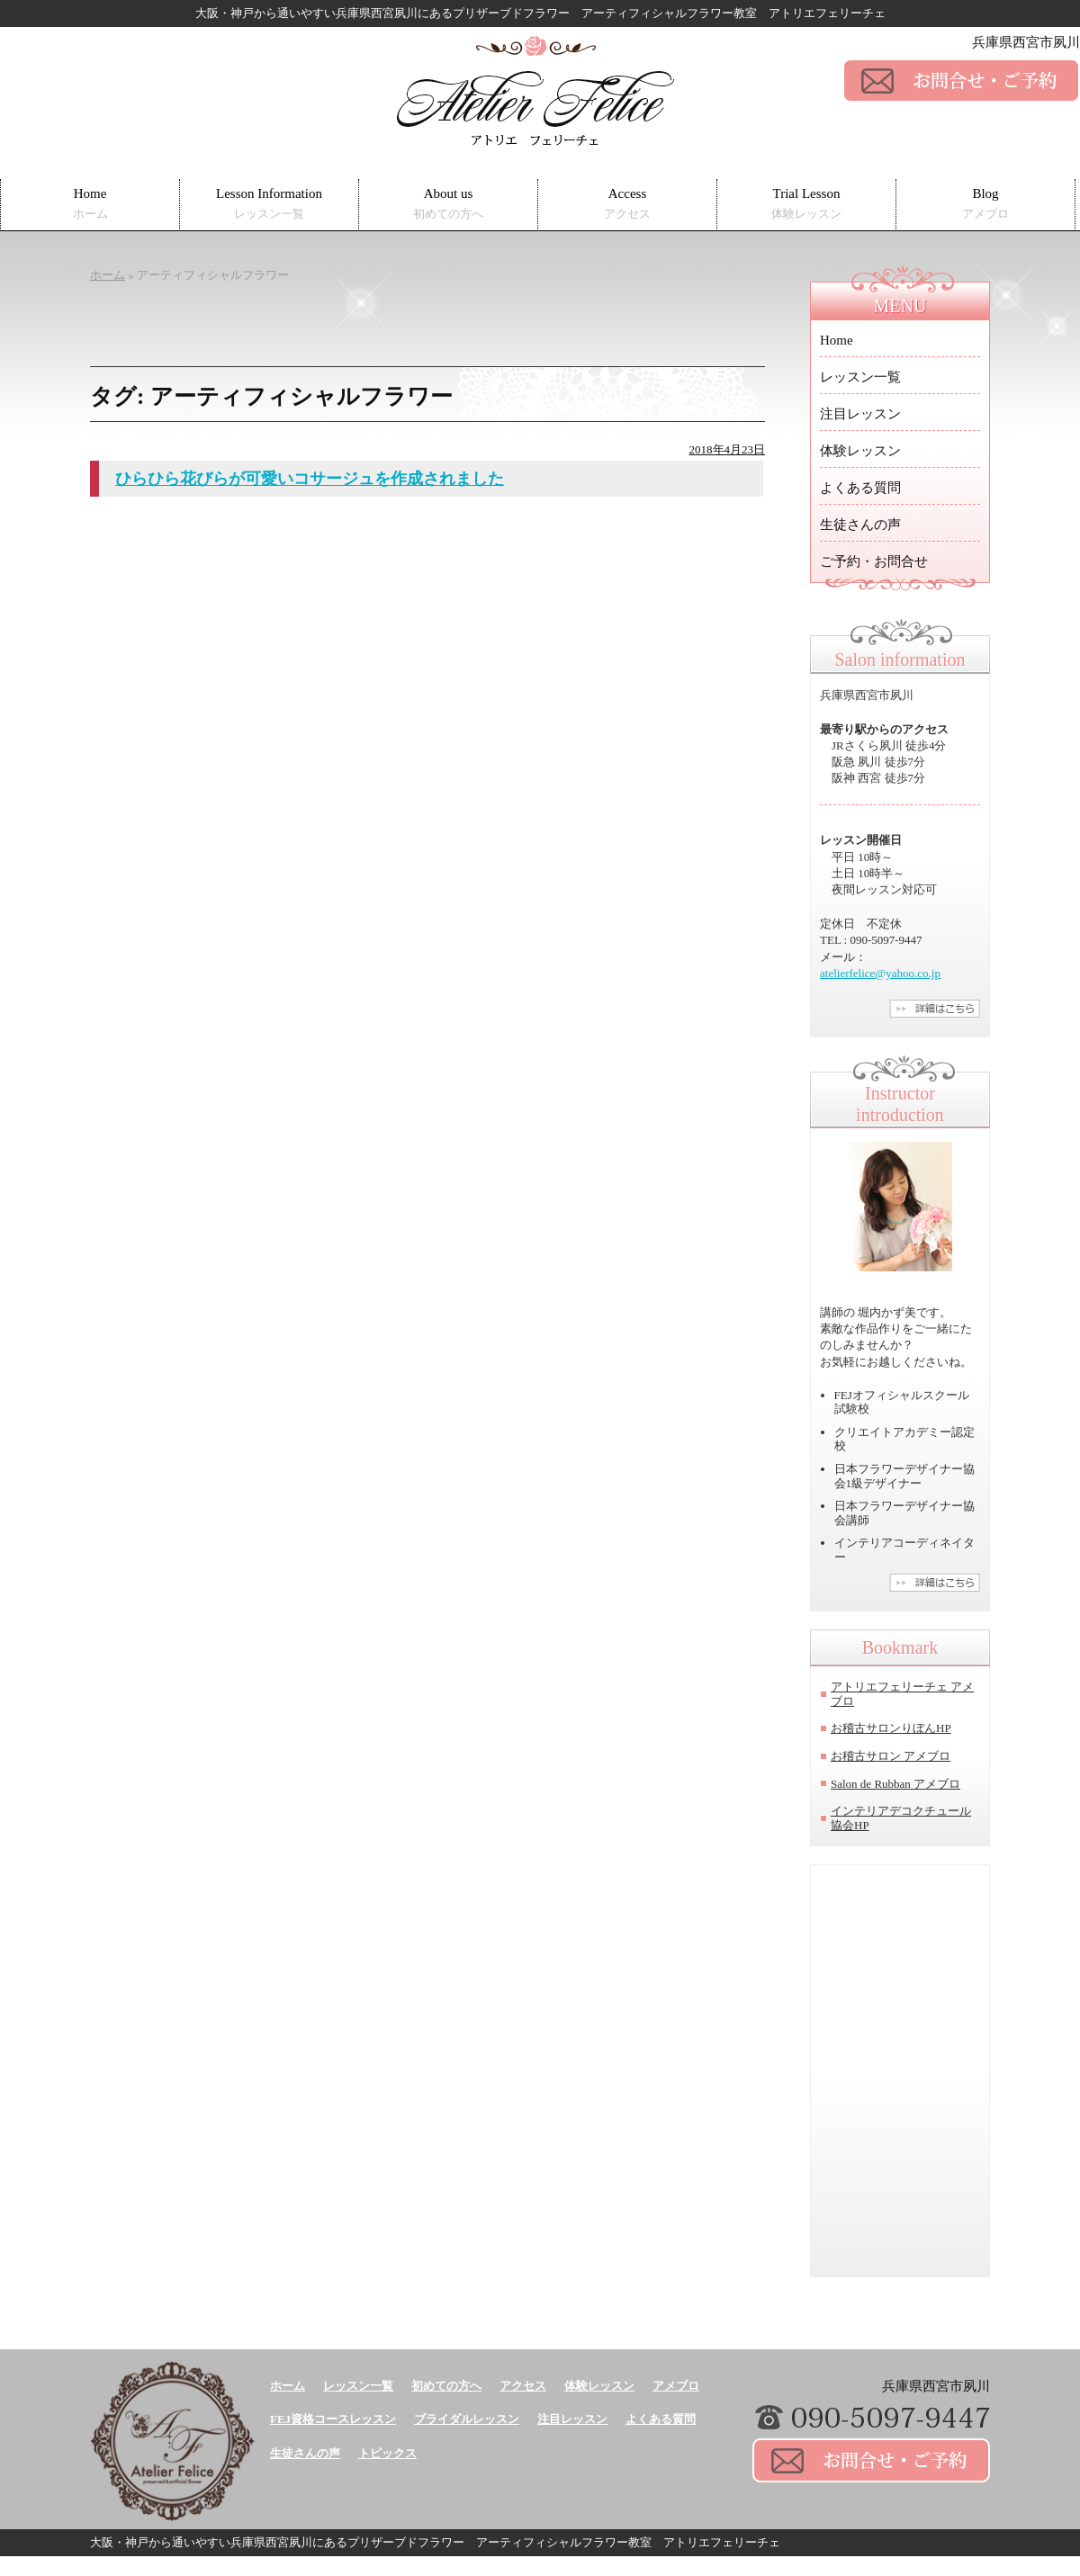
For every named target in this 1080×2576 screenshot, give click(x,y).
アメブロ (675, 2385)
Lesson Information (269, 203)
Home (90, 203)
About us (448, 203)
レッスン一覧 (860, 377)
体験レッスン (860, 451)
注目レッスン (860, 414)
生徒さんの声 (860, 524)
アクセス (523, 2385)
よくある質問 (860, 487)
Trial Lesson (806, 203)
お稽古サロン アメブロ (890, 1756)
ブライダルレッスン (466, 2419)
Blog (985, 203)
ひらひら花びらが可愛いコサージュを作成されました (309, 479)
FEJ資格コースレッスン (333, 2419)
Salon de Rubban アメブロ (895, 1784)
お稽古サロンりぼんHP (891, 1728)
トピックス (387, 2453)
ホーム (287, 2385)
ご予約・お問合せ (874, 561)
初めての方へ (446, 2385)
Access (627, 203)
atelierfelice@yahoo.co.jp (880, 973)
